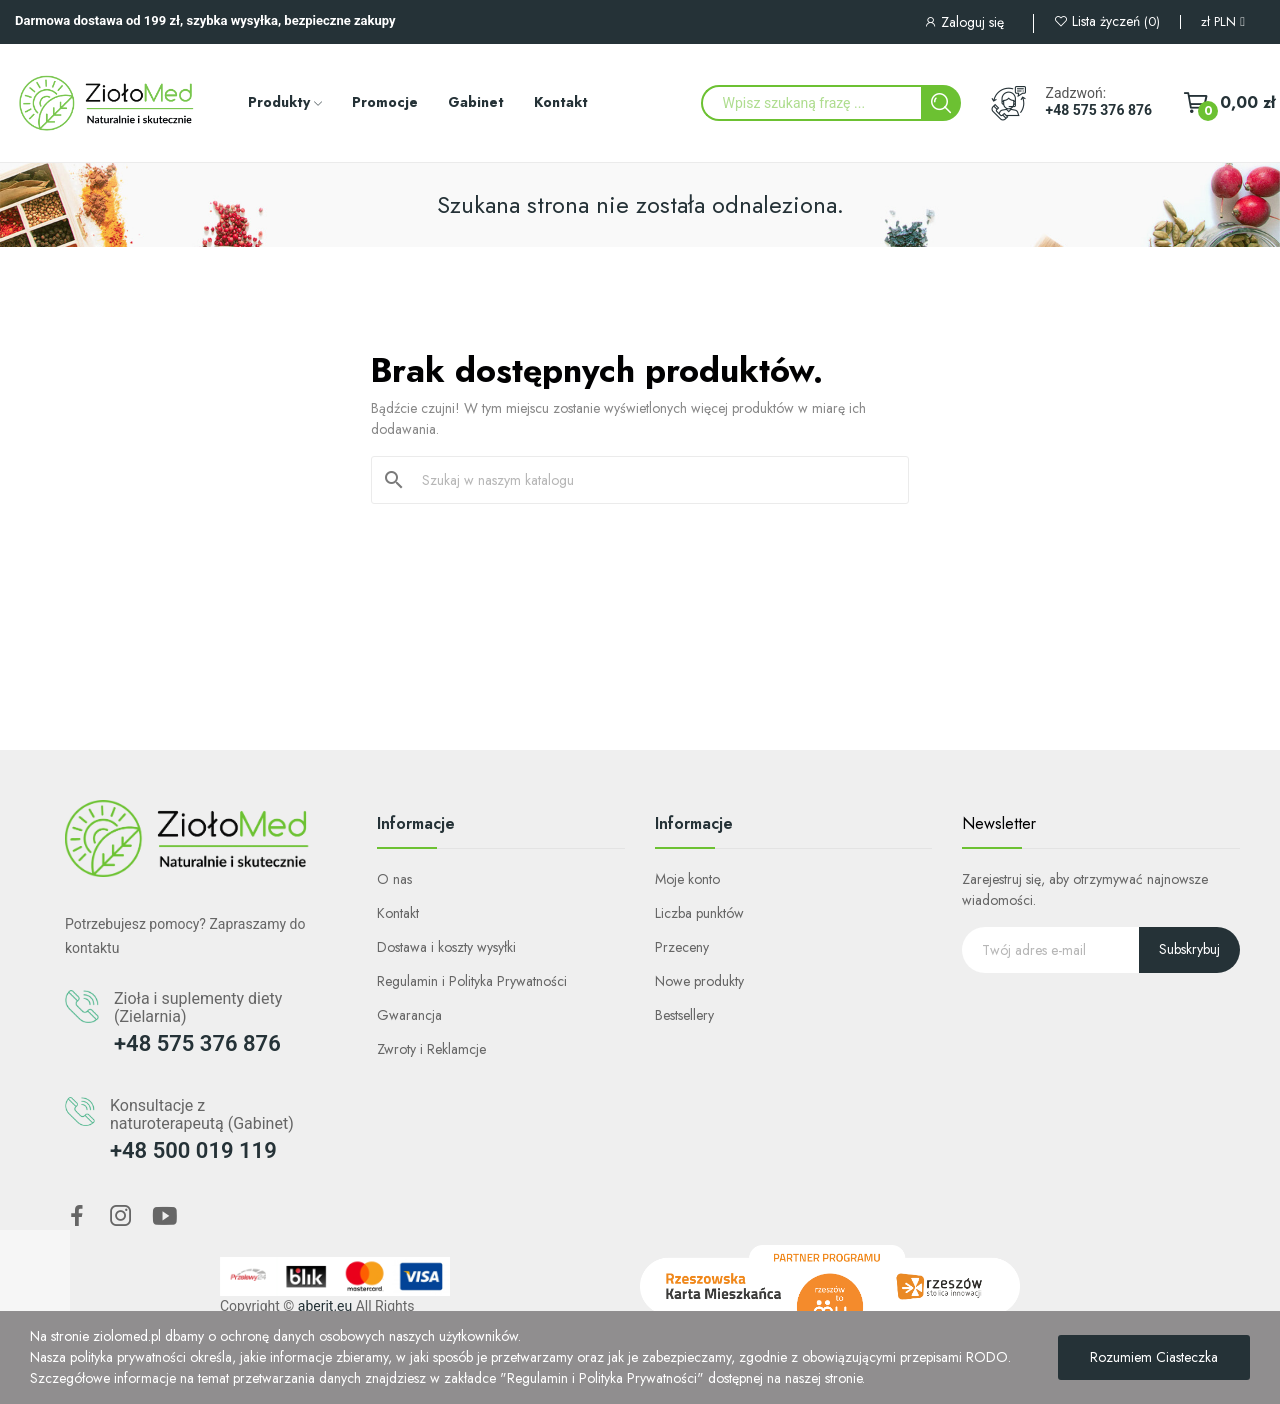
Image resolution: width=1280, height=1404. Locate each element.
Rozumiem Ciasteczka (1154, 1357)
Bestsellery (684, 1015)
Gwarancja (409, 1015)
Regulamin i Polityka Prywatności (472, 981)
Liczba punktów (699, 913)
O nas (394, 879)
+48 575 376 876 (1099, 110)
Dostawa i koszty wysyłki (446, 947)
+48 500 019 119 (193, 1150)
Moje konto (687, 879)
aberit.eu (325, 1306)
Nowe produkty (699, 981)
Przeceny (682, 947)
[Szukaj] (652, 480)
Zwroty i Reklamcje (431, 1049)
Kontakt (398, 913)
